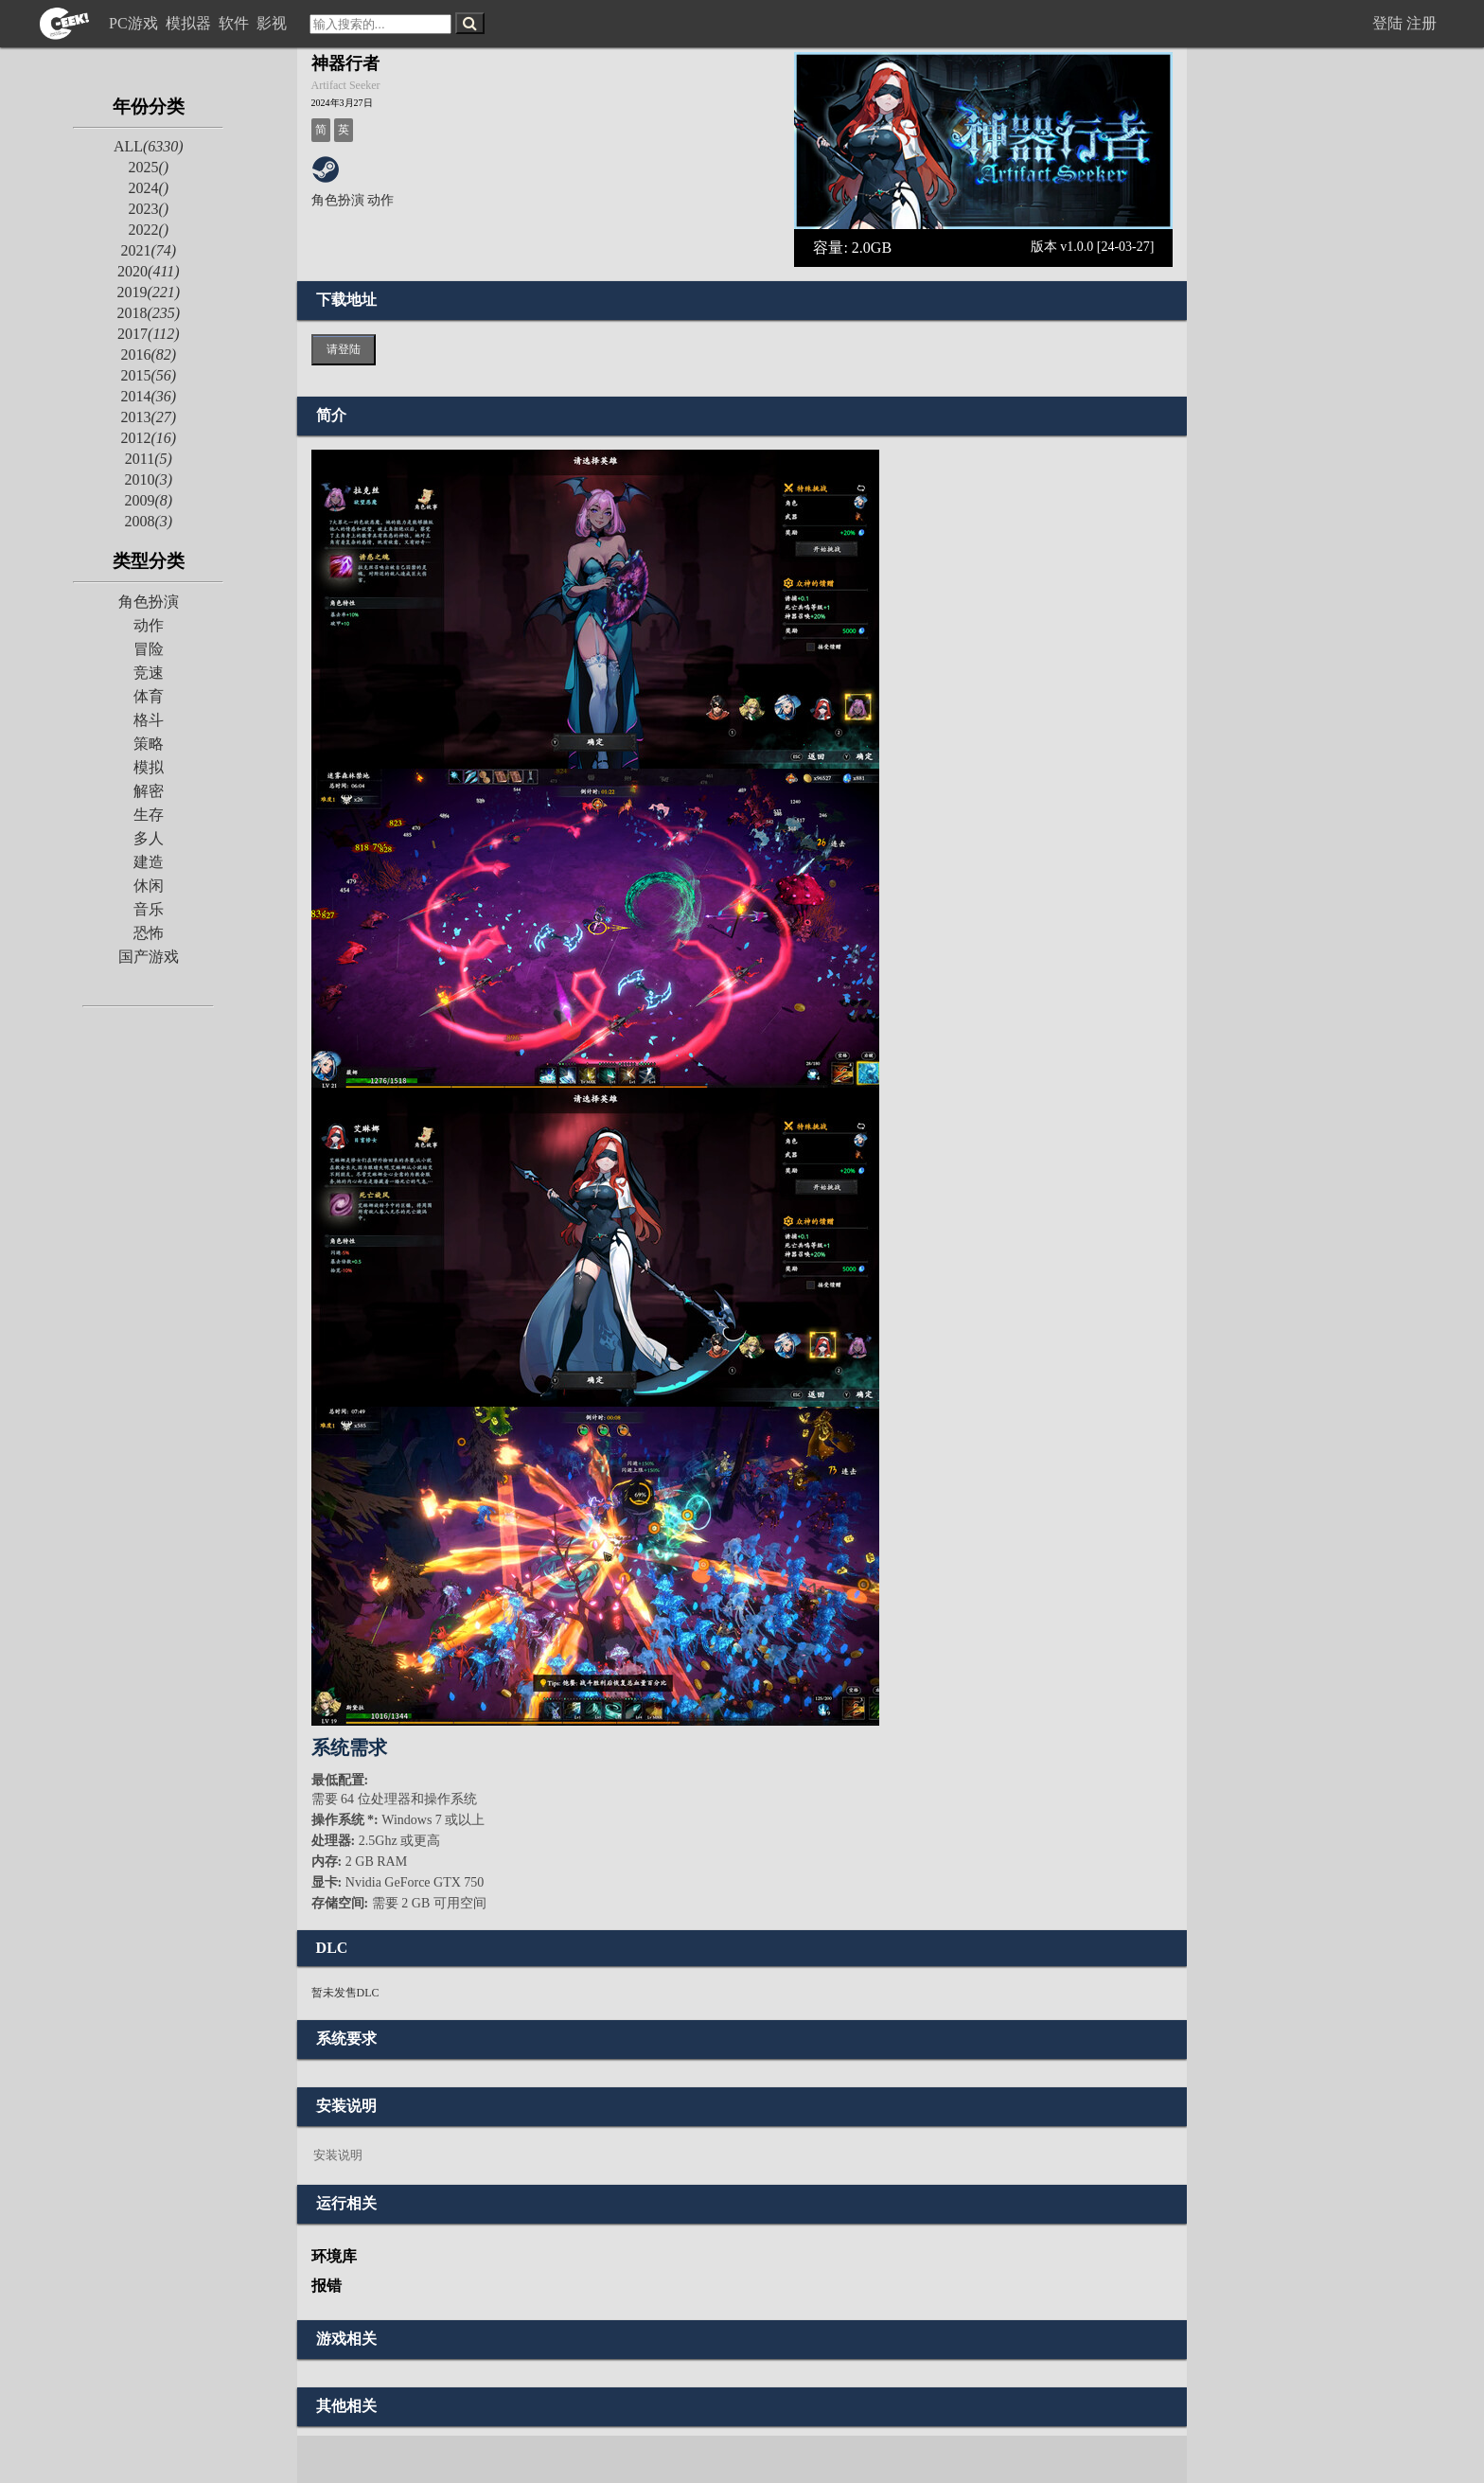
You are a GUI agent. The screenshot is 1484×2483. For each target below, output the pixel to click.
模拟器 (190, 23)
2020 (148, 271)
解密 (148, 791)
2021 (148, 250)
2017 (148, 334)
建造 (148, 862)
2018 (148, 313)
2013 (148, 417)
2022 (148, 230)
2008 (148, 521)
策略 (148, 744)
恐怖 (148, 933)
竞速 (148, 673)
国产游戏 (148, 957)
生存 (148, 815)
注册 (1421, 23)
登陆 (1387, 23)
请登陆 (344, 349)
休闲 (148, 886)
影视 (273, 23)
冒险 (148, 649)
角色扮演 (148, 602)
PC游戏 (135, 23)
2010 (148, 479)
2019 (148, 292)
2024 (148, 188)
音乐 (148, 909)
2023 (148, 209)
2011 (148, 459)
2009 (148, 500)
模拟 (148, 767)
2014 (148, 396)
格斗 (148, 720)
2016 (148, 354)
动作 (148, 625)
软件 (236, 23)
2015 (148, 375)
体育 (148, 696)
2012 (148, 438)
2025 (148, 167)
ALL (149, 146)
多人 (148, 838)
